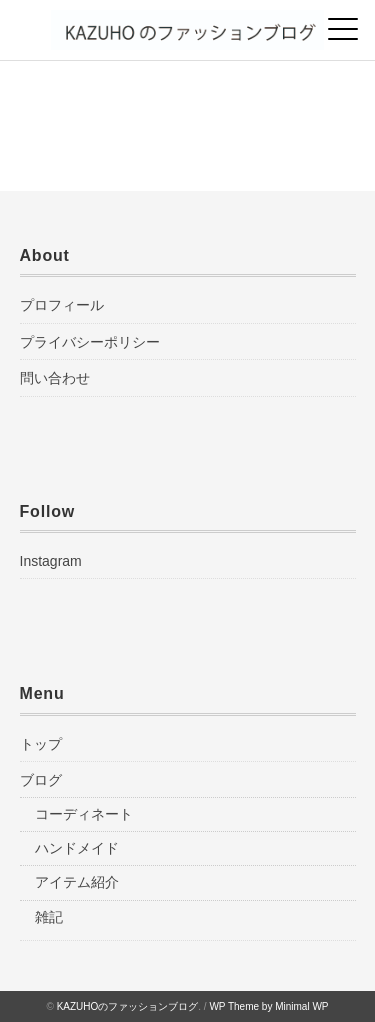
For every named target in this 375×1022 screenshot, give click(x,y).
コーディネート (84, 814)
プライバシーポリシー (90, 342)
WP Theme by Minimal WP (268, 1006)
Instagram (51, 561)
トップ (41, 744)
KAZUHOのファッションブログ (128, 1006)
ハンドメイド (77, 848)
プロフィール (62, 305)
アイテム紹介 (77, 882)
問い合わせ (55, 378)
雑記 (49, 917)
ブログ (41, 780)
